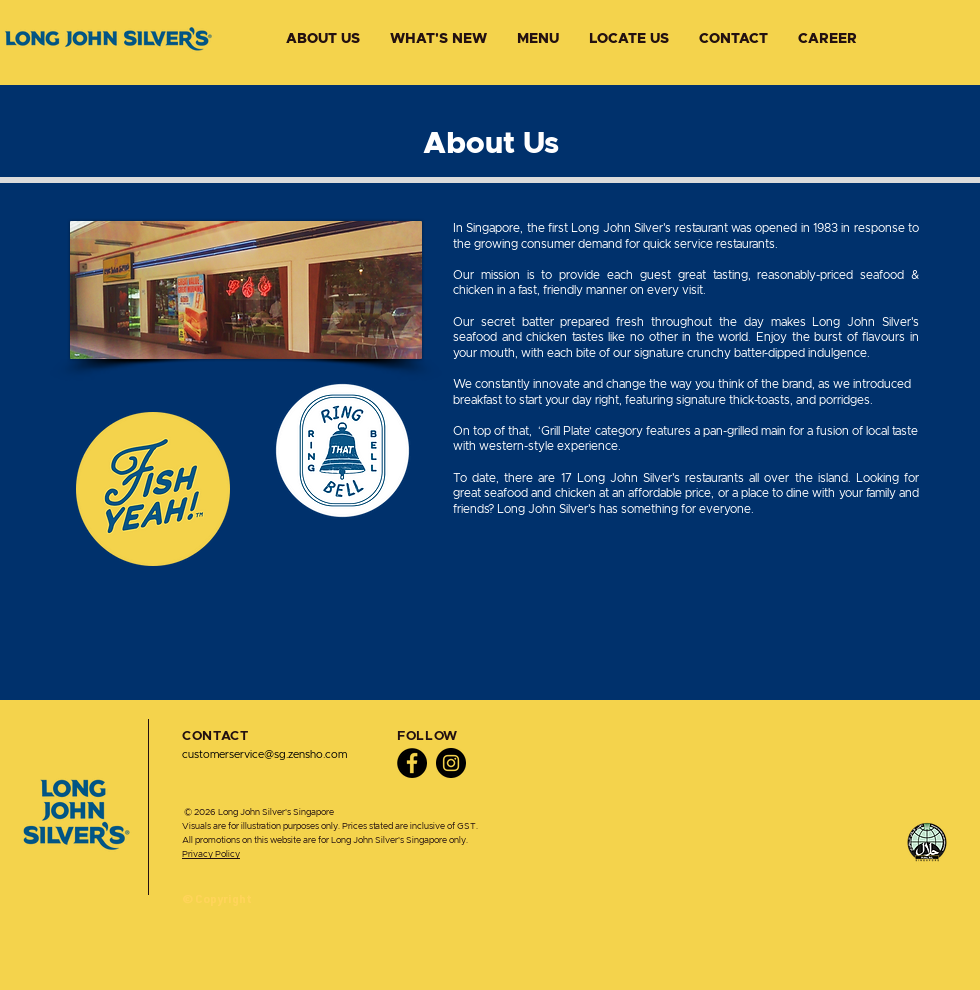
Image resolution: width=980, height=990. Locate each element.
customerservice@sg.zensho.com (264, 754)
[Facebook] (412, 763)
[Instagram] (451, 763)
